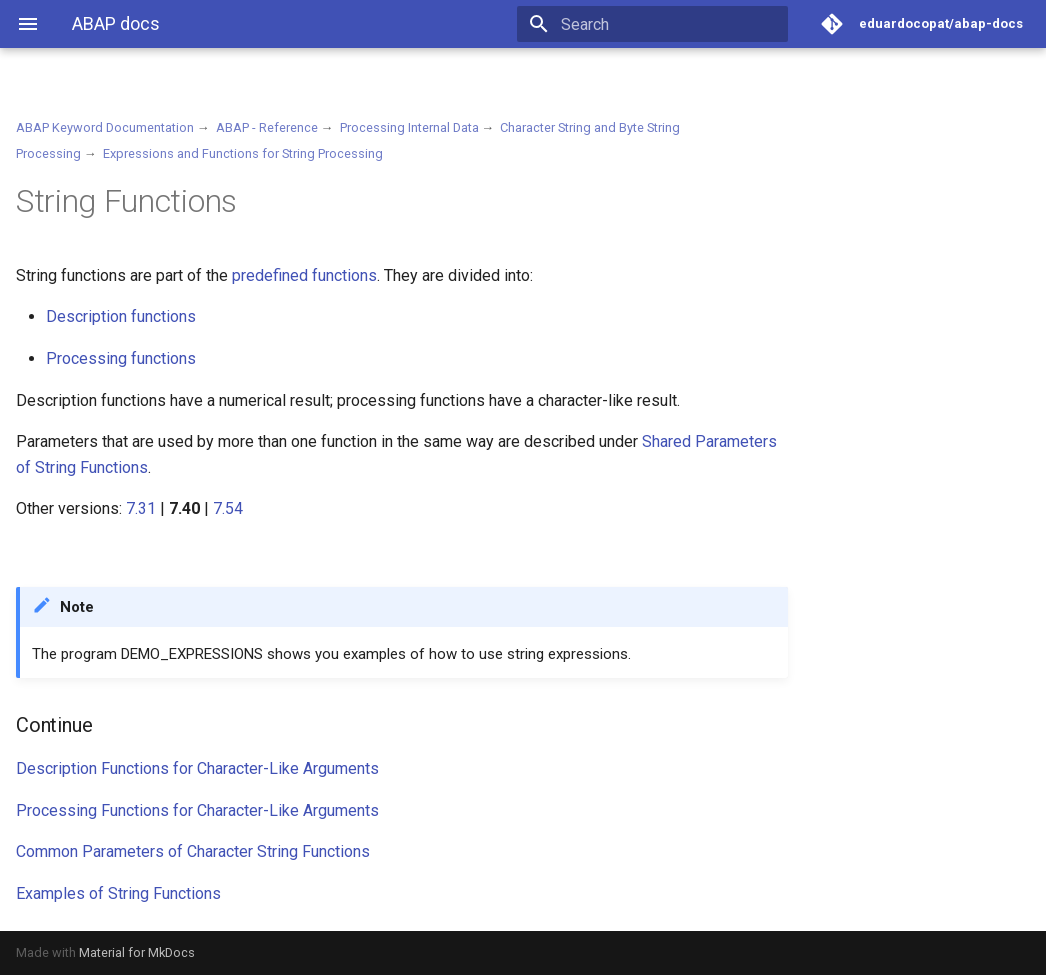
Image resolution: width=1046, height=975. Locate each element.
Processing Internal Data (409, 127)
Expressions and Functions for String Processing (243, 153)
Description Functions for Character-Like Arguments (197, 768)
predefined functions (304, 275)
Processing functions (121, 358)
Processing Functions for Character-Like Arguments (197, 810)
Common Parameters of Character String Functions (193, 851)
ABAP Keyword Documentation (105, 127)
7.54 (228, 508)
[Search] (671, 24)
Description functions (121, 316)
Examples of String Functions (118, 893)
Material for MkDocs (137, 952)
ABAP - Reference (267, 127)
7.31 (141, 508)
